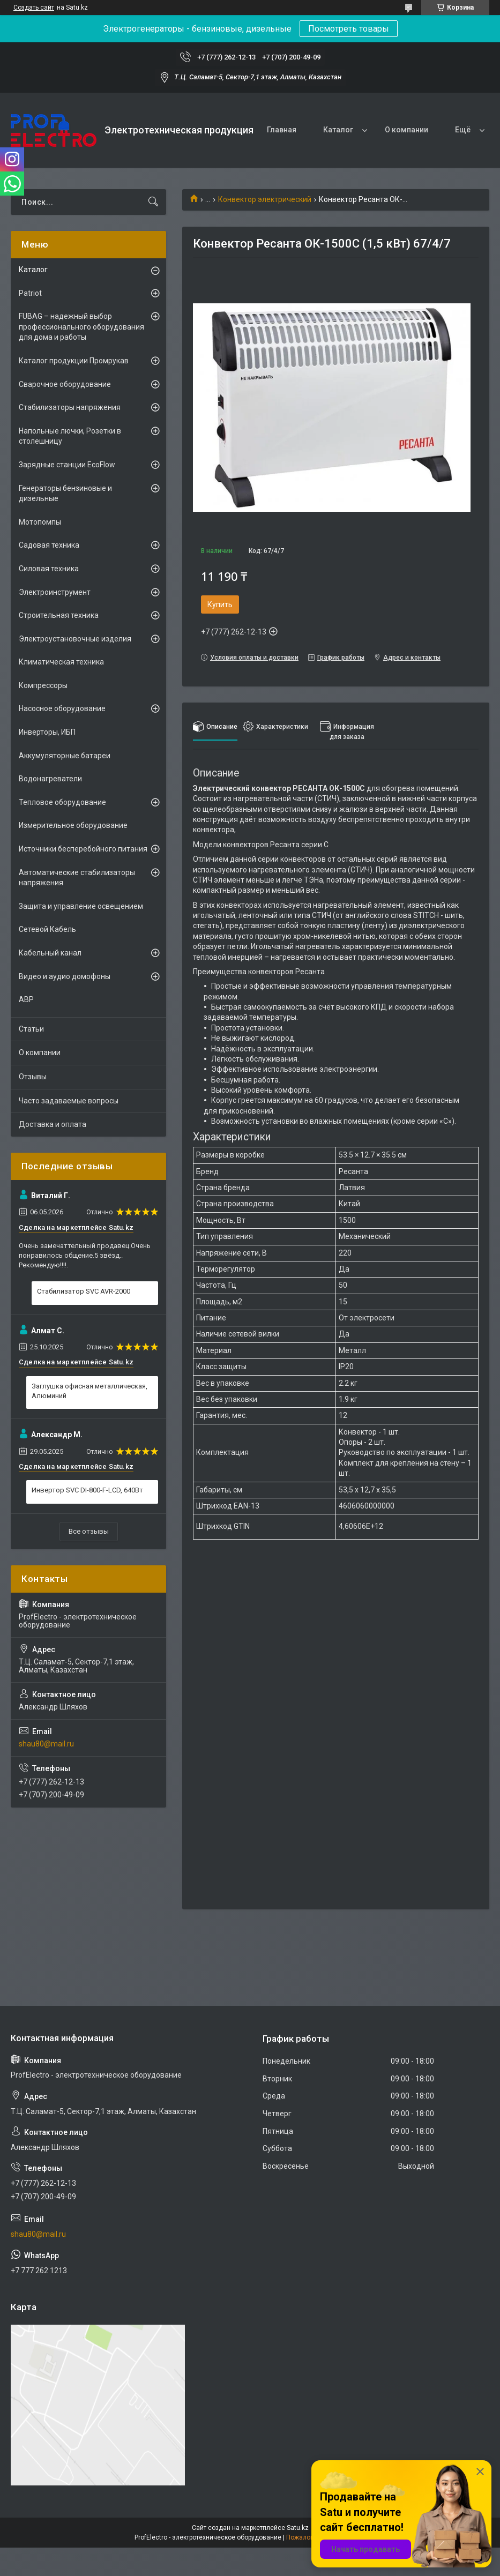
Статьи (31, 1029)
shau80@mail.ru (46, 1743)
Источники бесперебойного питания (83, 849)
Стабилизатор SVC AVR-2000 (83, 1291)
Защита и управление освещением (81, 906)
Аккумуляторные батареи (64, 755)
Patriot (30, 293)
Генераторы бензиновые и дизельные (65, 493)
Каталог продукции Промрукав (74, 360)
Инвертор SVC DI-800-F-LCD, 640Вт (87, 1490)
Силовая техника (49, 568)
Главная (281, 129)
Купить (220, 604)
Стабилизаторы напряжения (70, 407)
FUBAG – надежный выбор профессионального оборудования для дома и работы (81, 326)
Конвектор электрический (264, 199)
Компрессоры (43, 685)
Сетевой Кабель (47, 929)
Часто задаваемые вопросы (68, 1100)
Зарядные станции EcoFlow (67, 464)
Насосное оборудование (62, 708)
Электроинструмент (55, 592)
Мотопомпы (40, 522)
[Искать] (153, 202)
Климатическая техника (61, 662)
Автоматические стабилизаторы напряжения (77, 877)
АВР (26, 999)
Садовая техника (49, 545)
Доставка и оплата (52, 1124)
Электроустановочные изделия (75, 638)
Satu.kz (298, 2528)
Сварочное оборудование (65, 384)
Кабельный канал (50, 953)
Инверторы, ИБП (47, 732)
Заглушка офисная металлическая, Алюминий (89, 1391)
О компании (406, 129)
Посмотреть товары (348, 29)
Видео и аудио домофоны (64, 976)
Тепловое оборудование (62, 802)
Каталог (338, 129)
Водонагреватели (50, 778)
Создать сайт (33, 7)
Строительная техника (59, 615)
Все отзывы (89, 1531)
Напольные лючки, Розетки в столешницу (70, 436)
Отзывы (33, 1076)
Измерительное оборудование (73, 825)
